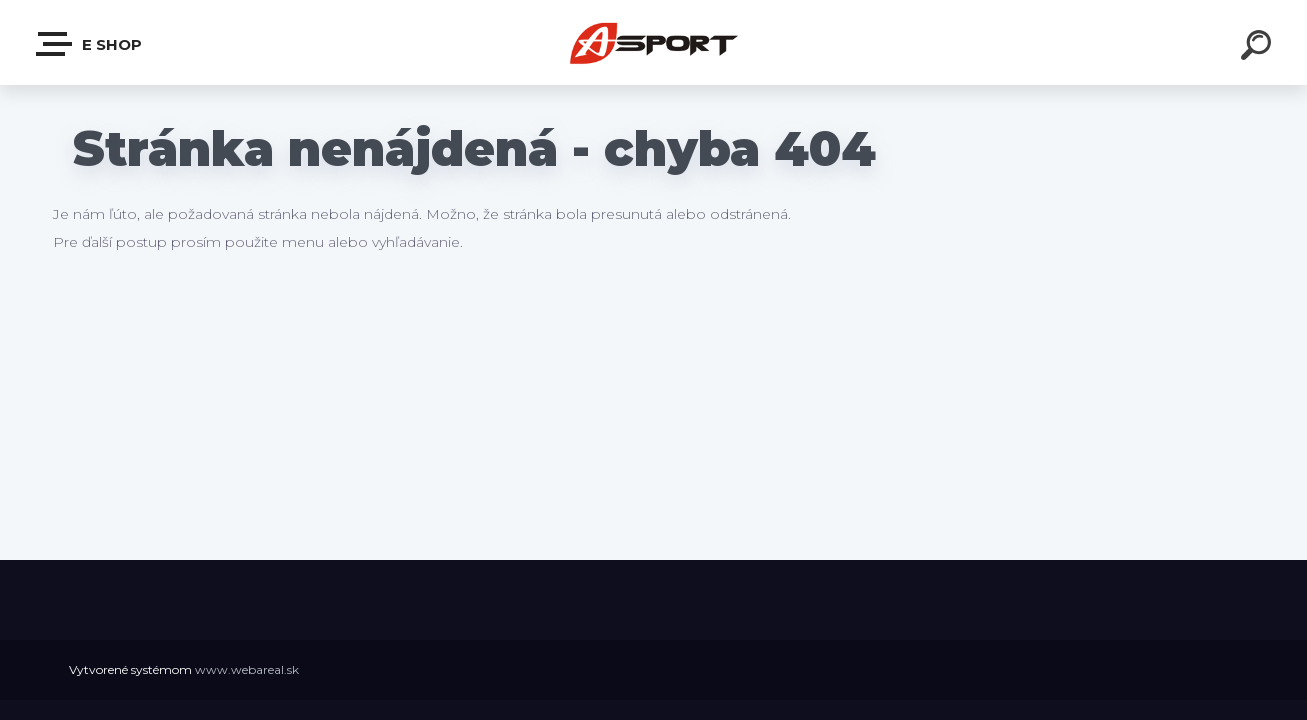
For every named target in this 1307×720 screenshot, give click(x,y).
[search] (1259, 48)
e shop (90, 44)
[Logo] (653, 42)
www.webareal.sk (247, 669)
